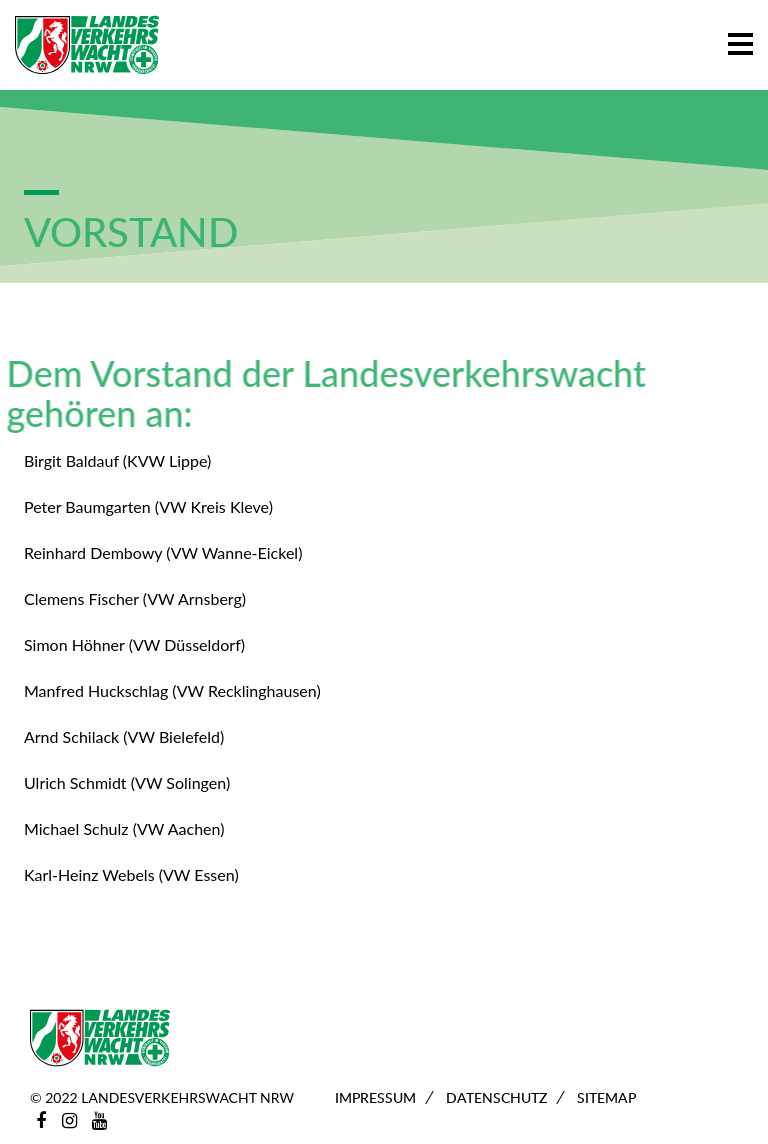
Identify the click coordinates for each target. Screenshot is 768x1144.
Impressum (375, 1097)
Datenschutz (496, 1097)
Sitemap (606, 1097)
